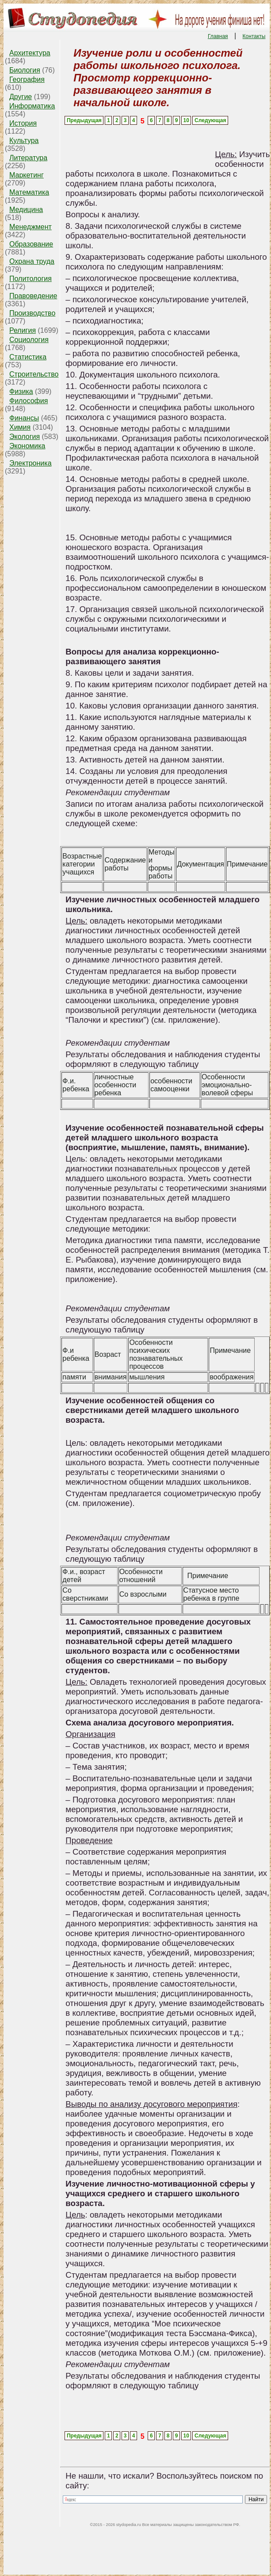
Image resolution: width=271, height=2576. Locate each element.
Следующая (210, 120)
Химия (20, 427)
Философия (28, 400)
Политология (30, 278)
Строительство (33, 374)
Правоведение (33, 296)
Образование (31, 244)
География (27, 79)
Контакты (254, 36)
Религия (22, 330)
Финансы (24, 418)
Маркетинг (26, 175)
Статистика (27, 357)
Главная (218, 36)
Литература (28, 158)
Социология (29, 339)
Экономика (27, 446)
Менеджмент (30, 227)
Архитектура (29, 53)
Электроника (30, 463)
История (23, 123)
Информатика (32, 106)
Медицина (26, 209)
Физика (21, 391)
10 (186, 120)
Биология (24, 70)
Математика (29, 192)
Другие (20, 96)
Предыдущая (84, 120)
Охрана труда (31, 261)
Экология (24, 436)
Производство (32, 313)
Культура (24, 140)
